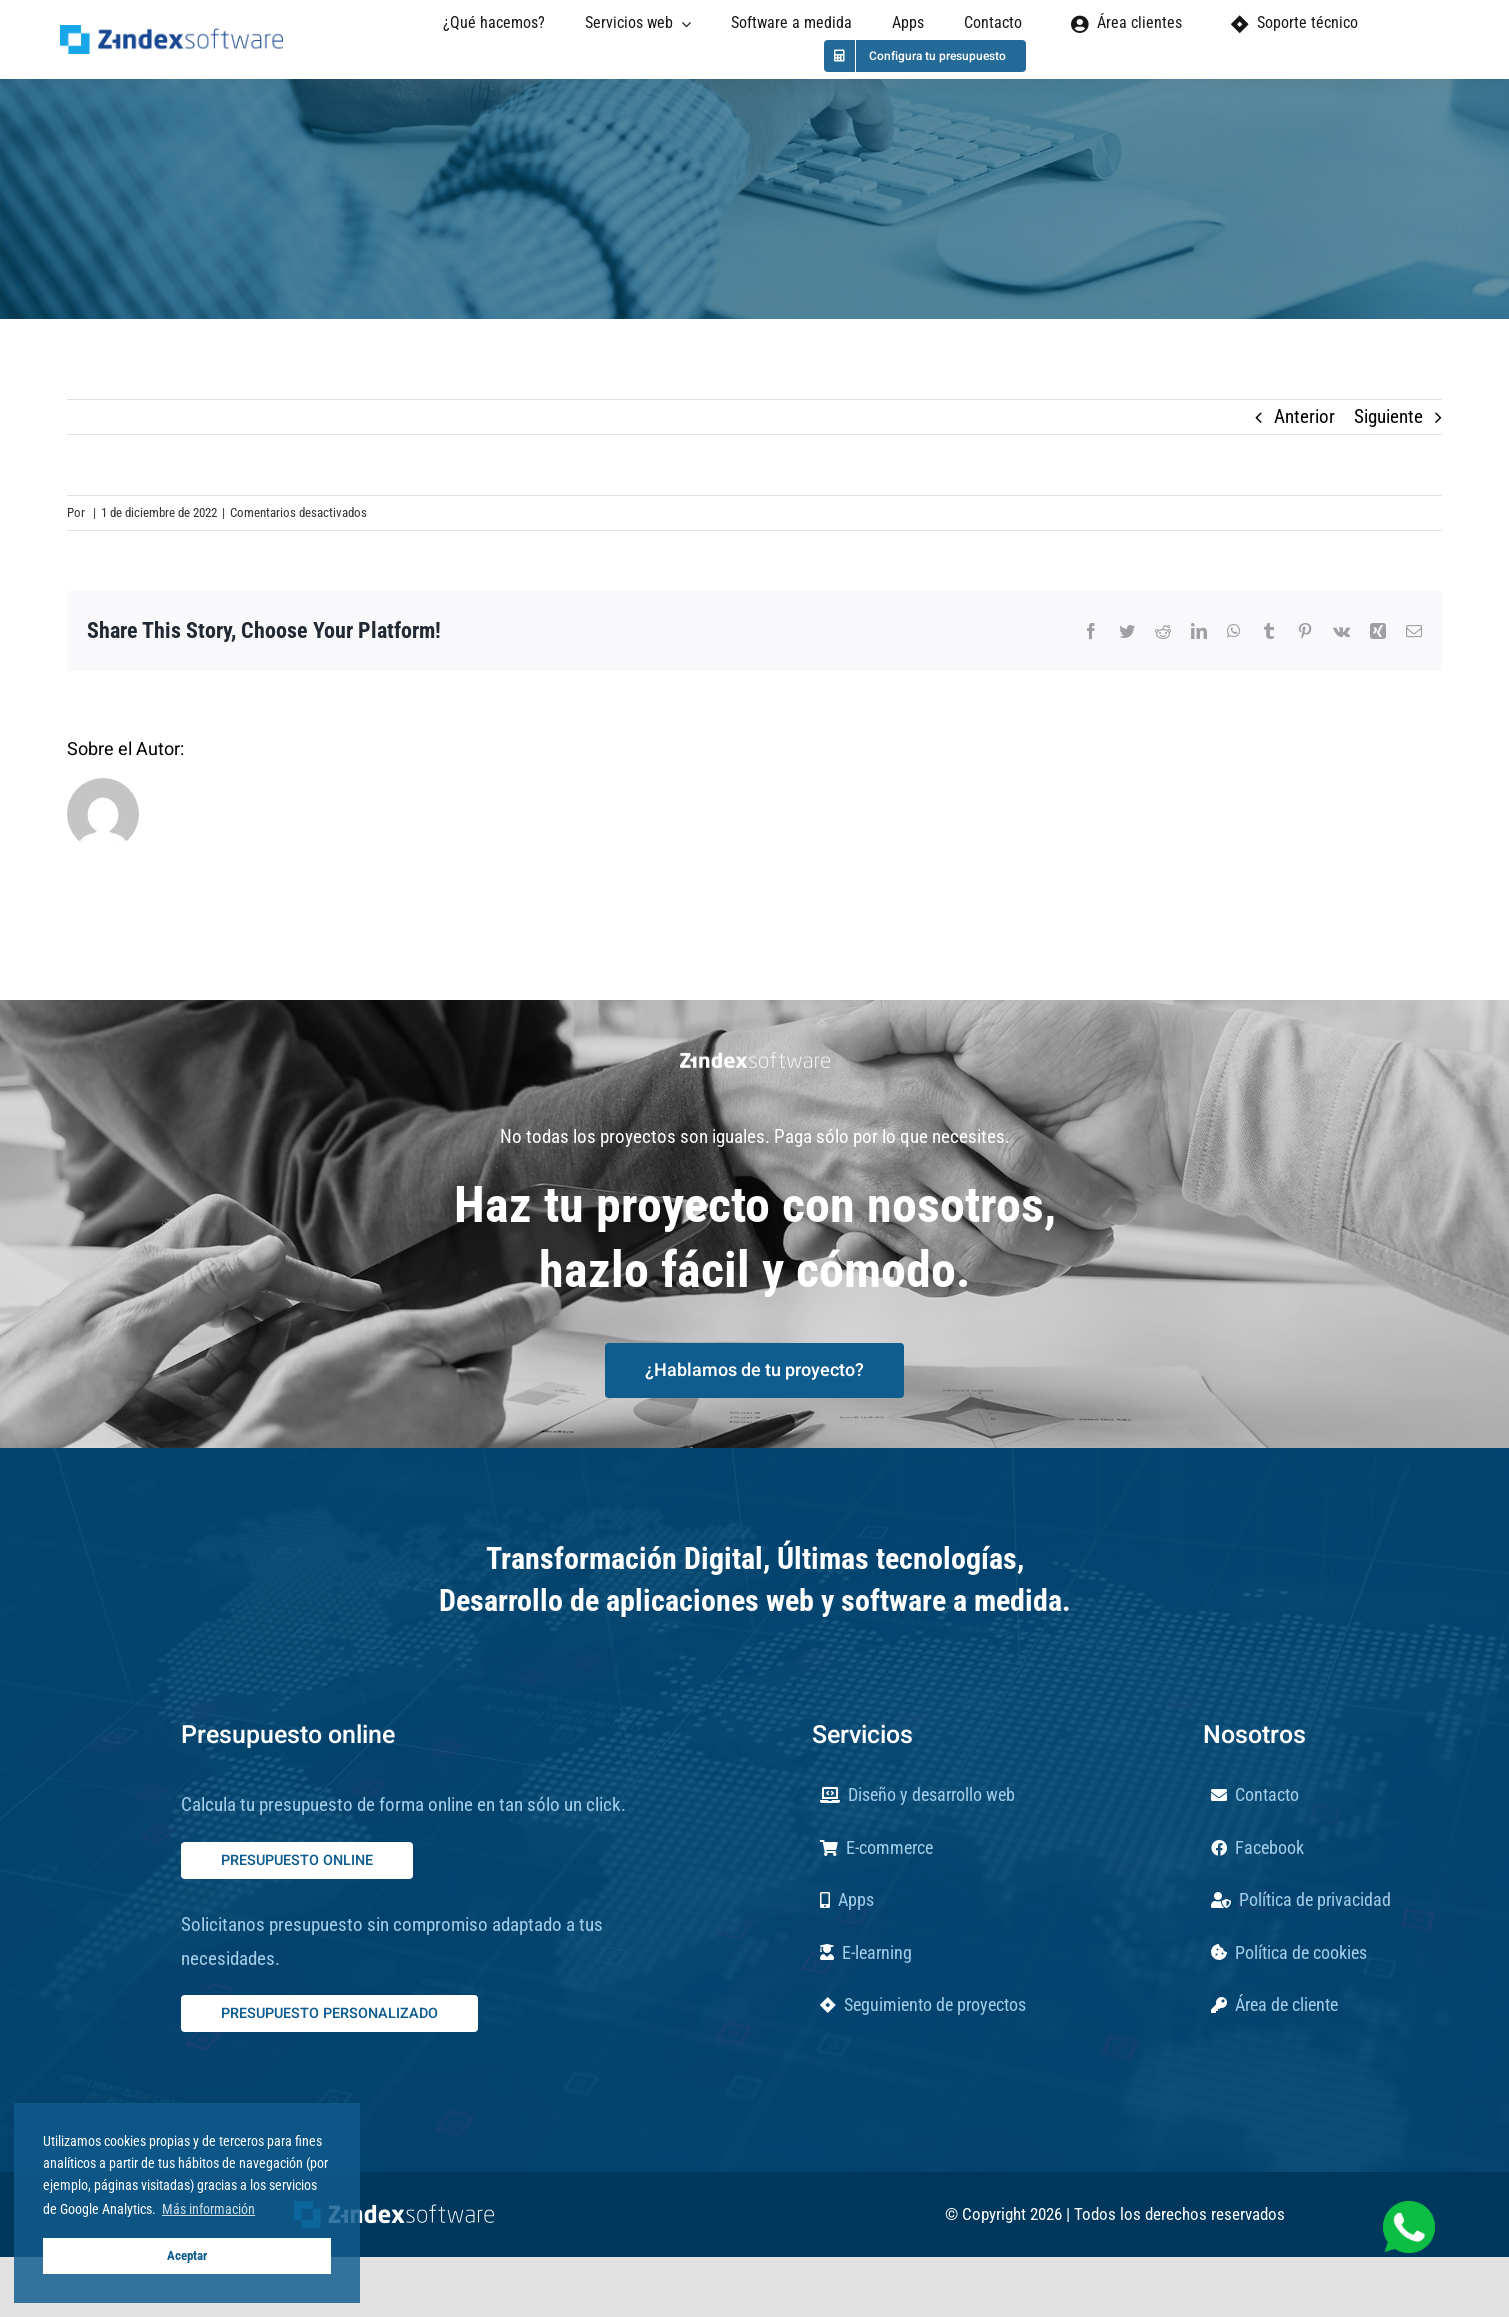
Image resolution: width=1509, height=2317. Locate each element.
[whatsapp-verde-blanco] (1409, 2210)
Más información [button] (208, 2209)
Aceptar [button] (187, 2255)
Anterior (1304, 416)
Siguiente (1388, 416)
